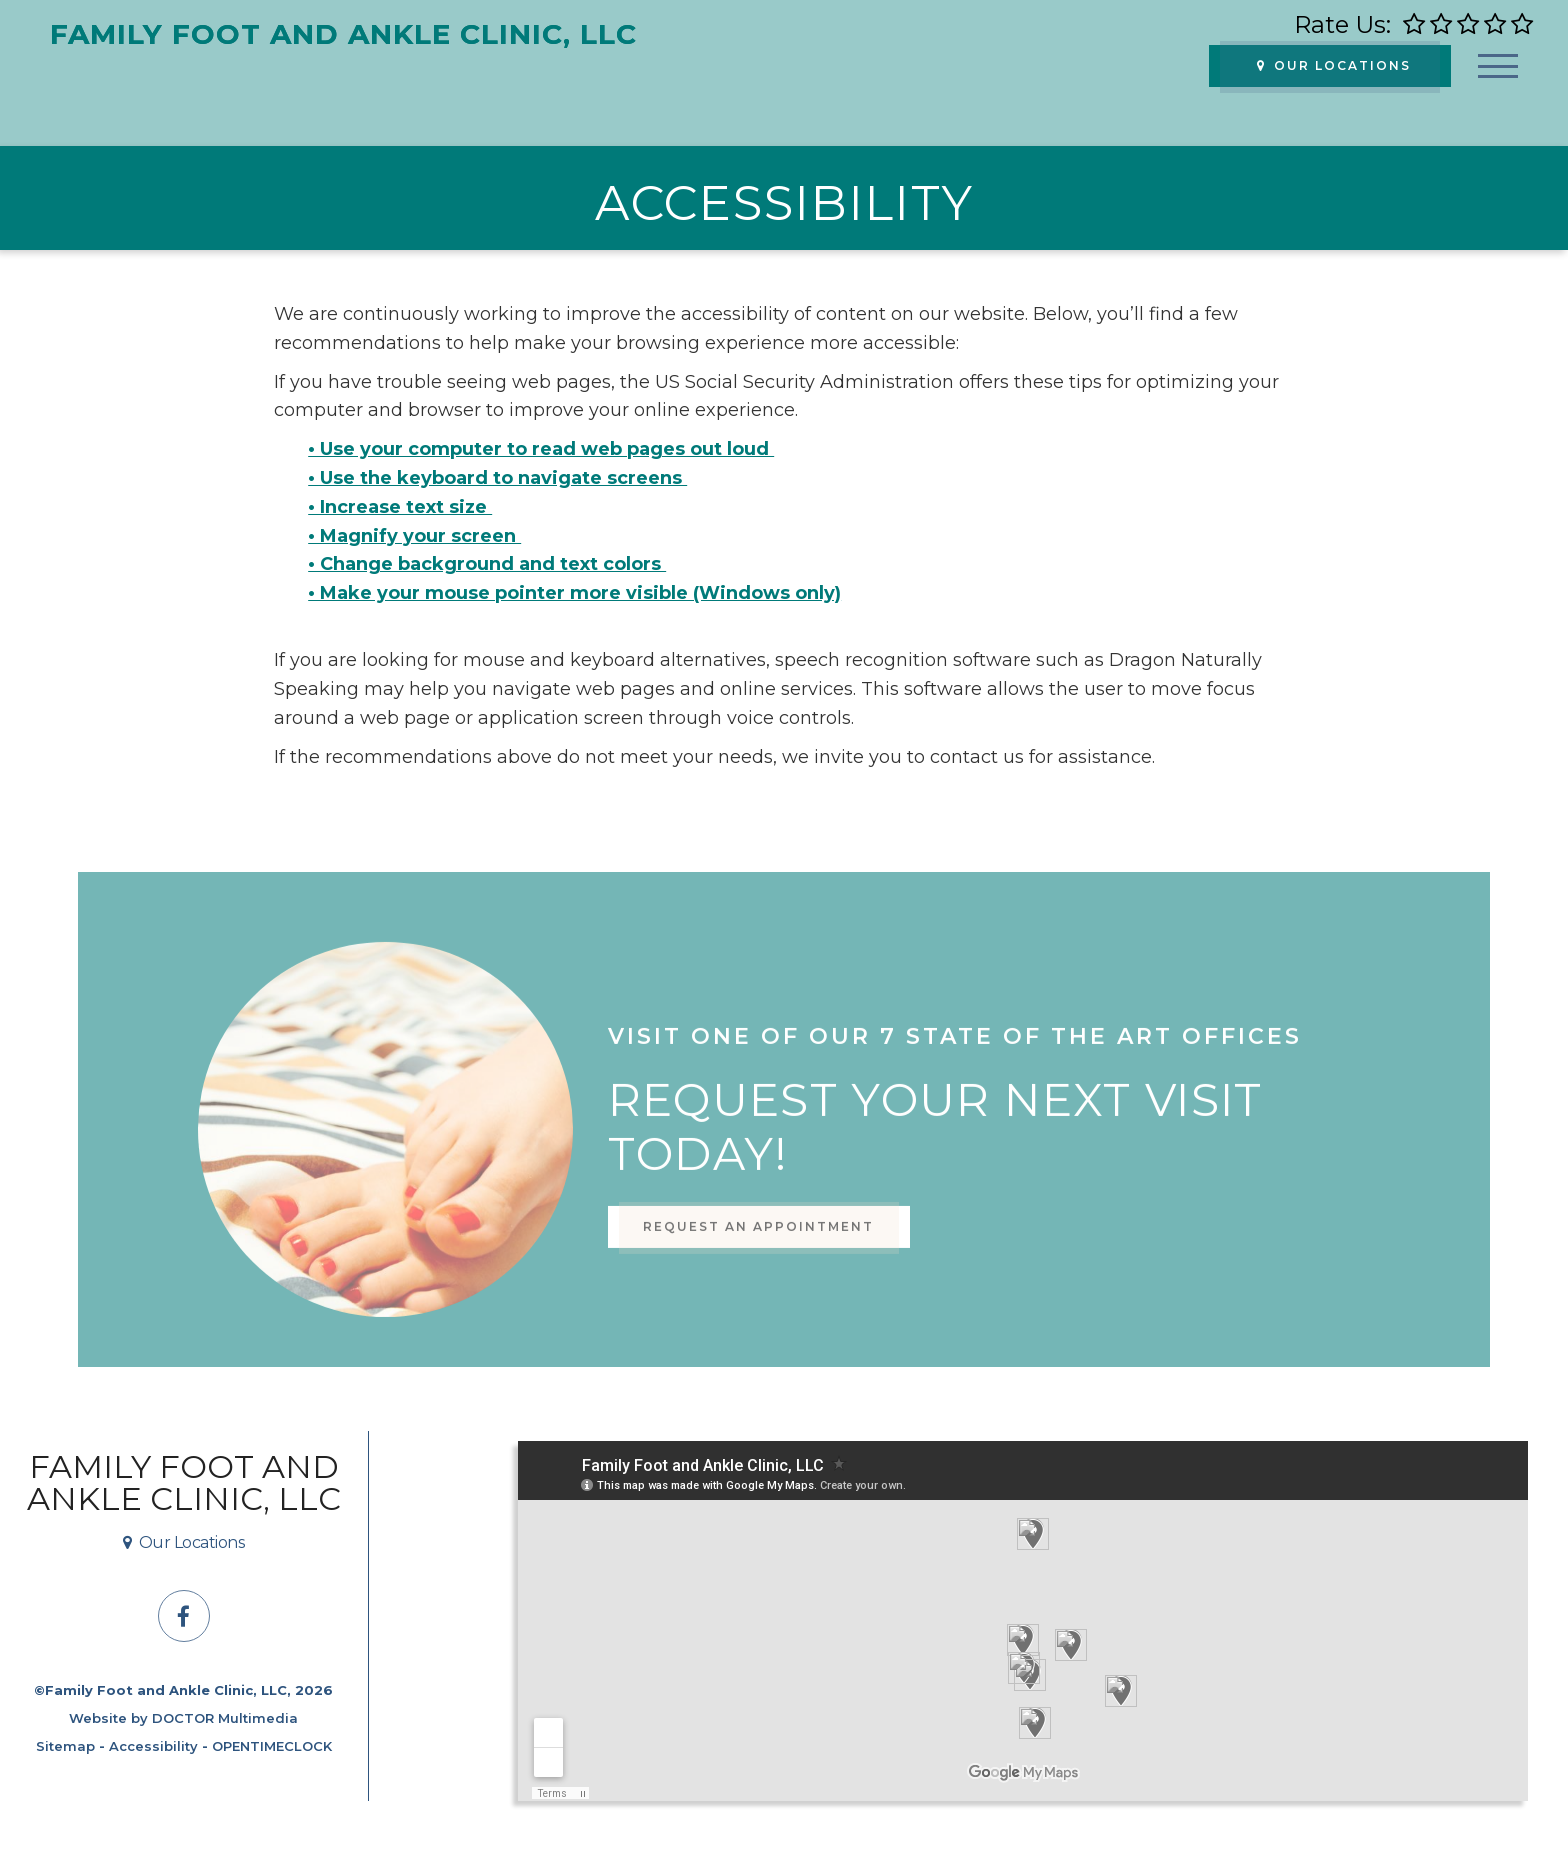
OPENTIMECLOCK (272, 1746)
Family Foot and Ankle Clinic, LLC (184, 1483)
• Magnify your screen (414, 536)
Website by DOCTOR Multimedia (183, 1718)
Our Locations (1334, 65)
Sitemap (65, 1746)
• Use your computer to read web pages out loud (541, 449)
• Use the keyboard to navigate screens (497, 478)
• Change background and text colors (487, 564)
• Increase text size (400, 507)
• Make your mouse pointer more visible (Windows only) (574, 593)
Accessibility (153, 1746)
